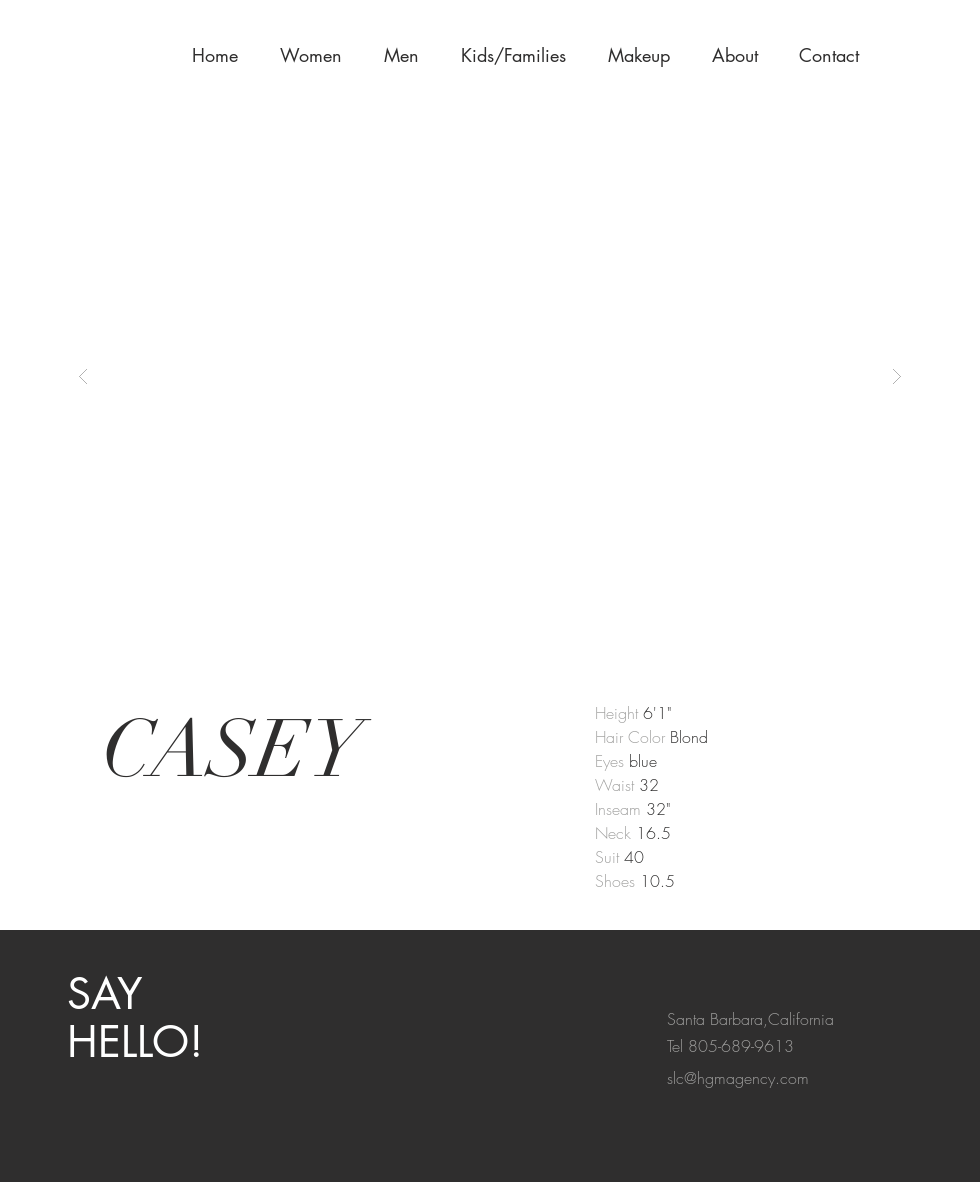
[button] (645, 55)
